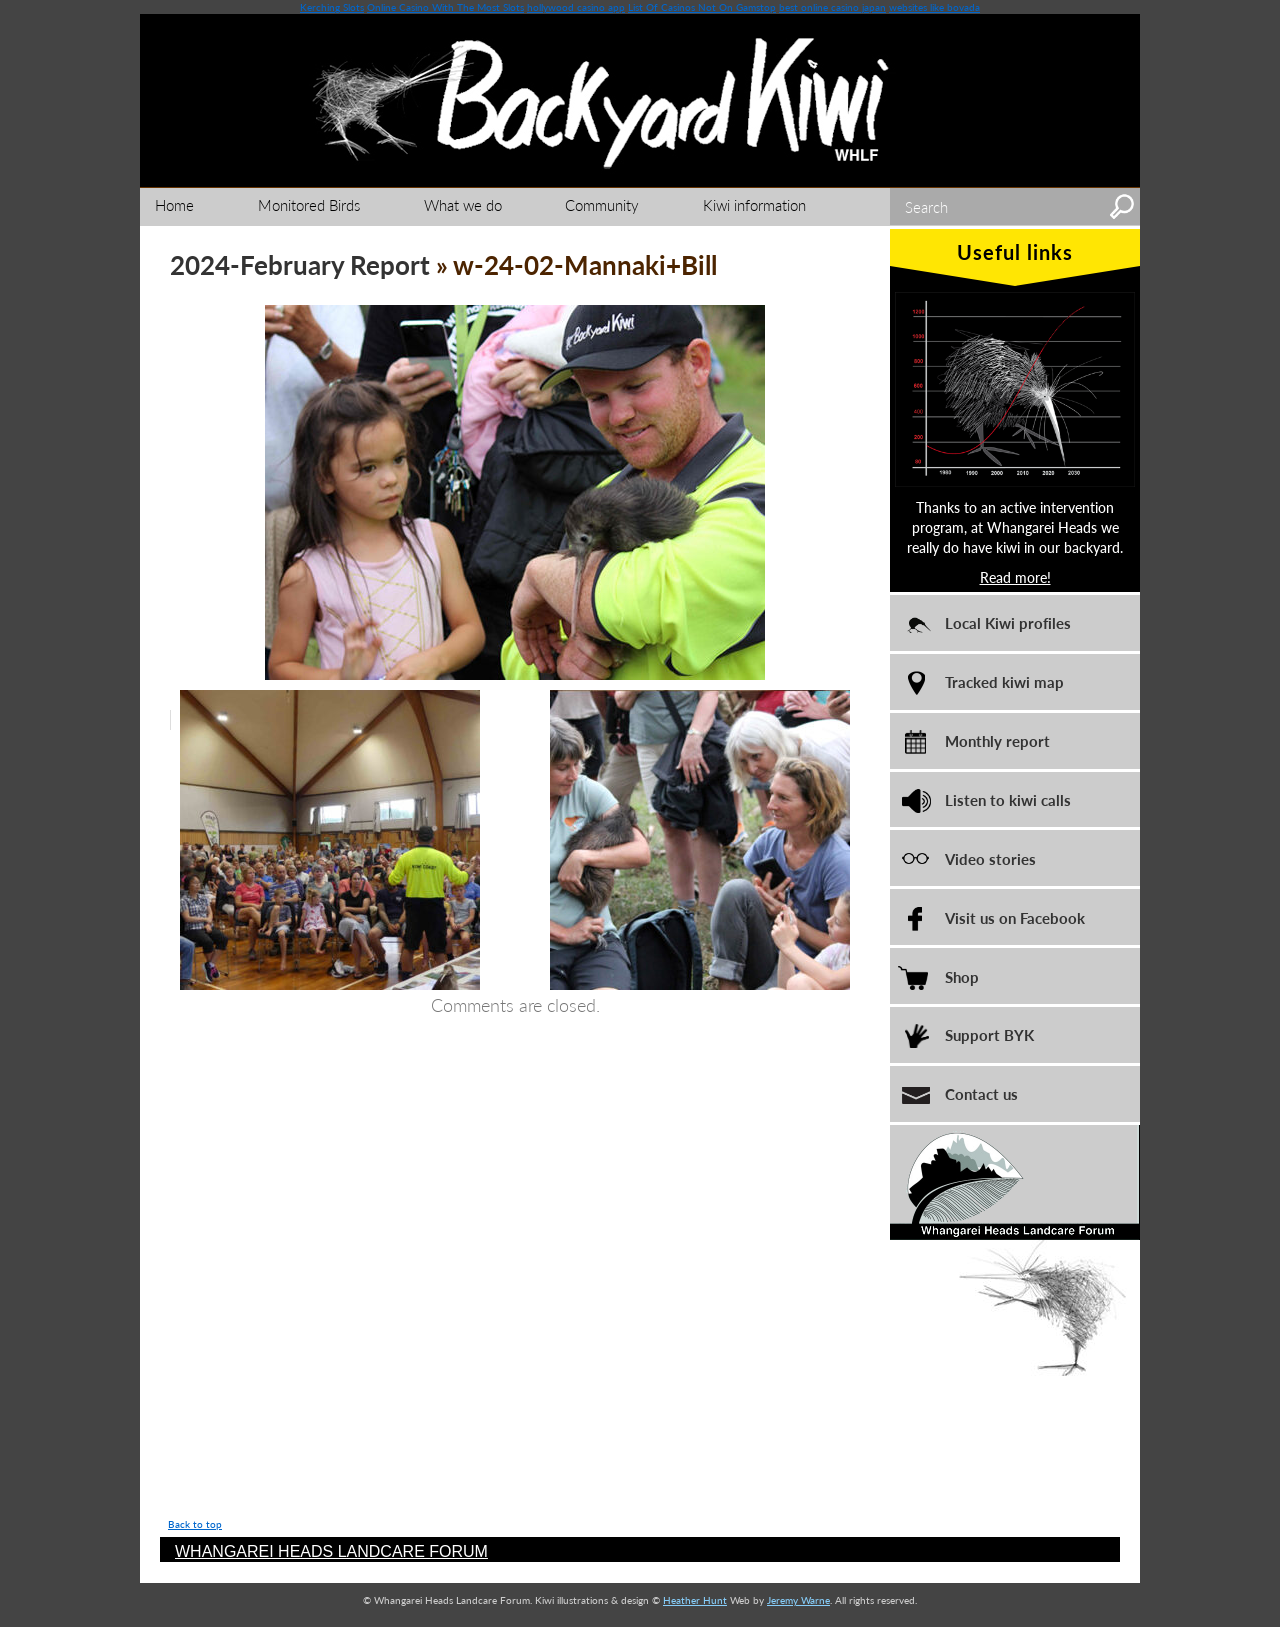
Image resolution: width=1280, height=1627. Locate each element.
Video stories (990, 858)
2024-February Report (300, 264)
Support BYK (989, 1034)
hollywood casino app (576, 7)
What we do (463, 204)
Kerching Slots (332, 7)
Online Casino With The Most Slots (445, 7)
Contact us (981, 1093)
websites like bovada (934, 7)
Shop (962, 976)
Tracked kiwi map (1004, 681)
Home (174, 204)
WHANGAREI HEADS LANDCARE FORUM (331, 1551)
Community (602, 204)
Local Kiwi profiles (1008, 622)
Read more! (1015, 577)
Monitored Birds (309, 204)
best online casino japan (832, 7)
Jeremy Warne (798, 1600)
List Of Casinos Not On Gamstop (702, 7)
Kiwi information (754, 204)
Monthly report (997, 740)
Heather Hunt (695, 1600)
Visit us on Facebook (1015, 917)
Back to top (195, 1524)
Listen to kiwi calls (1008, 799)
